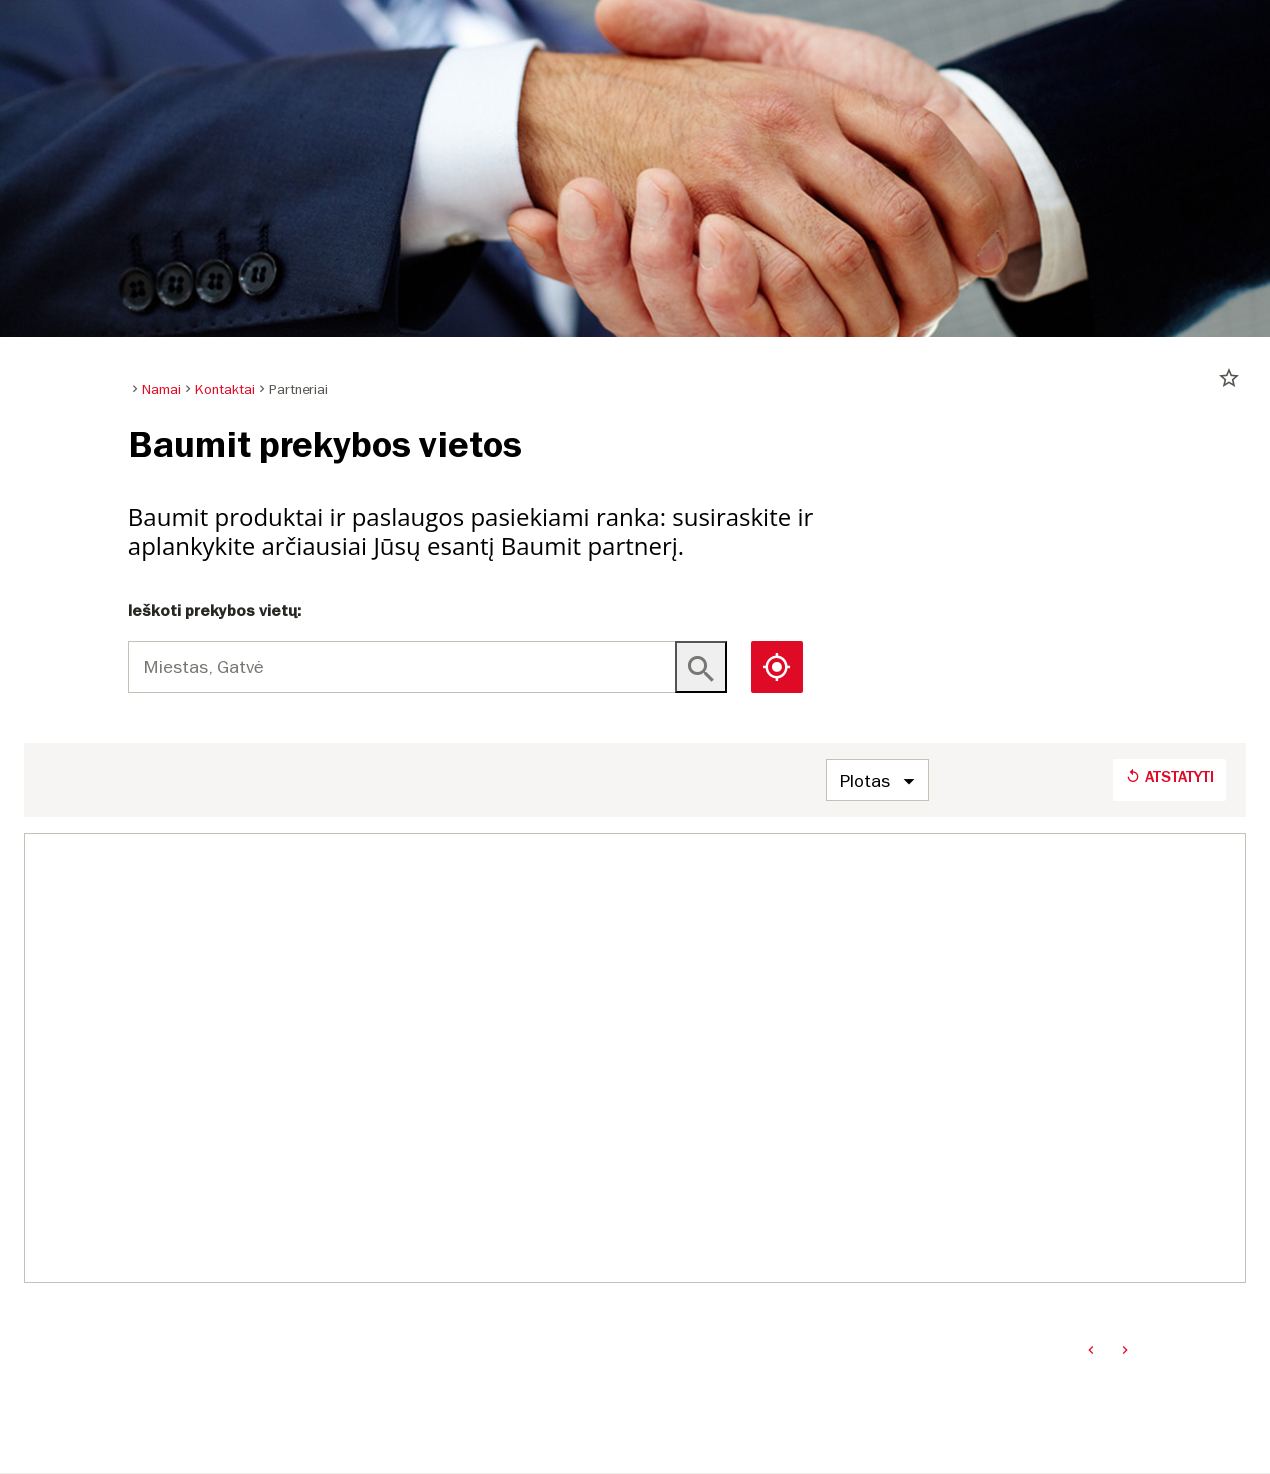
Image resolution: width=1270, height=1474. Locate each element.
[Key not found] (701, 667)
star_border (1229, 378)
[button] (777, 667)
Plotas (864, 780)
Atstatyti (1169, 777)
